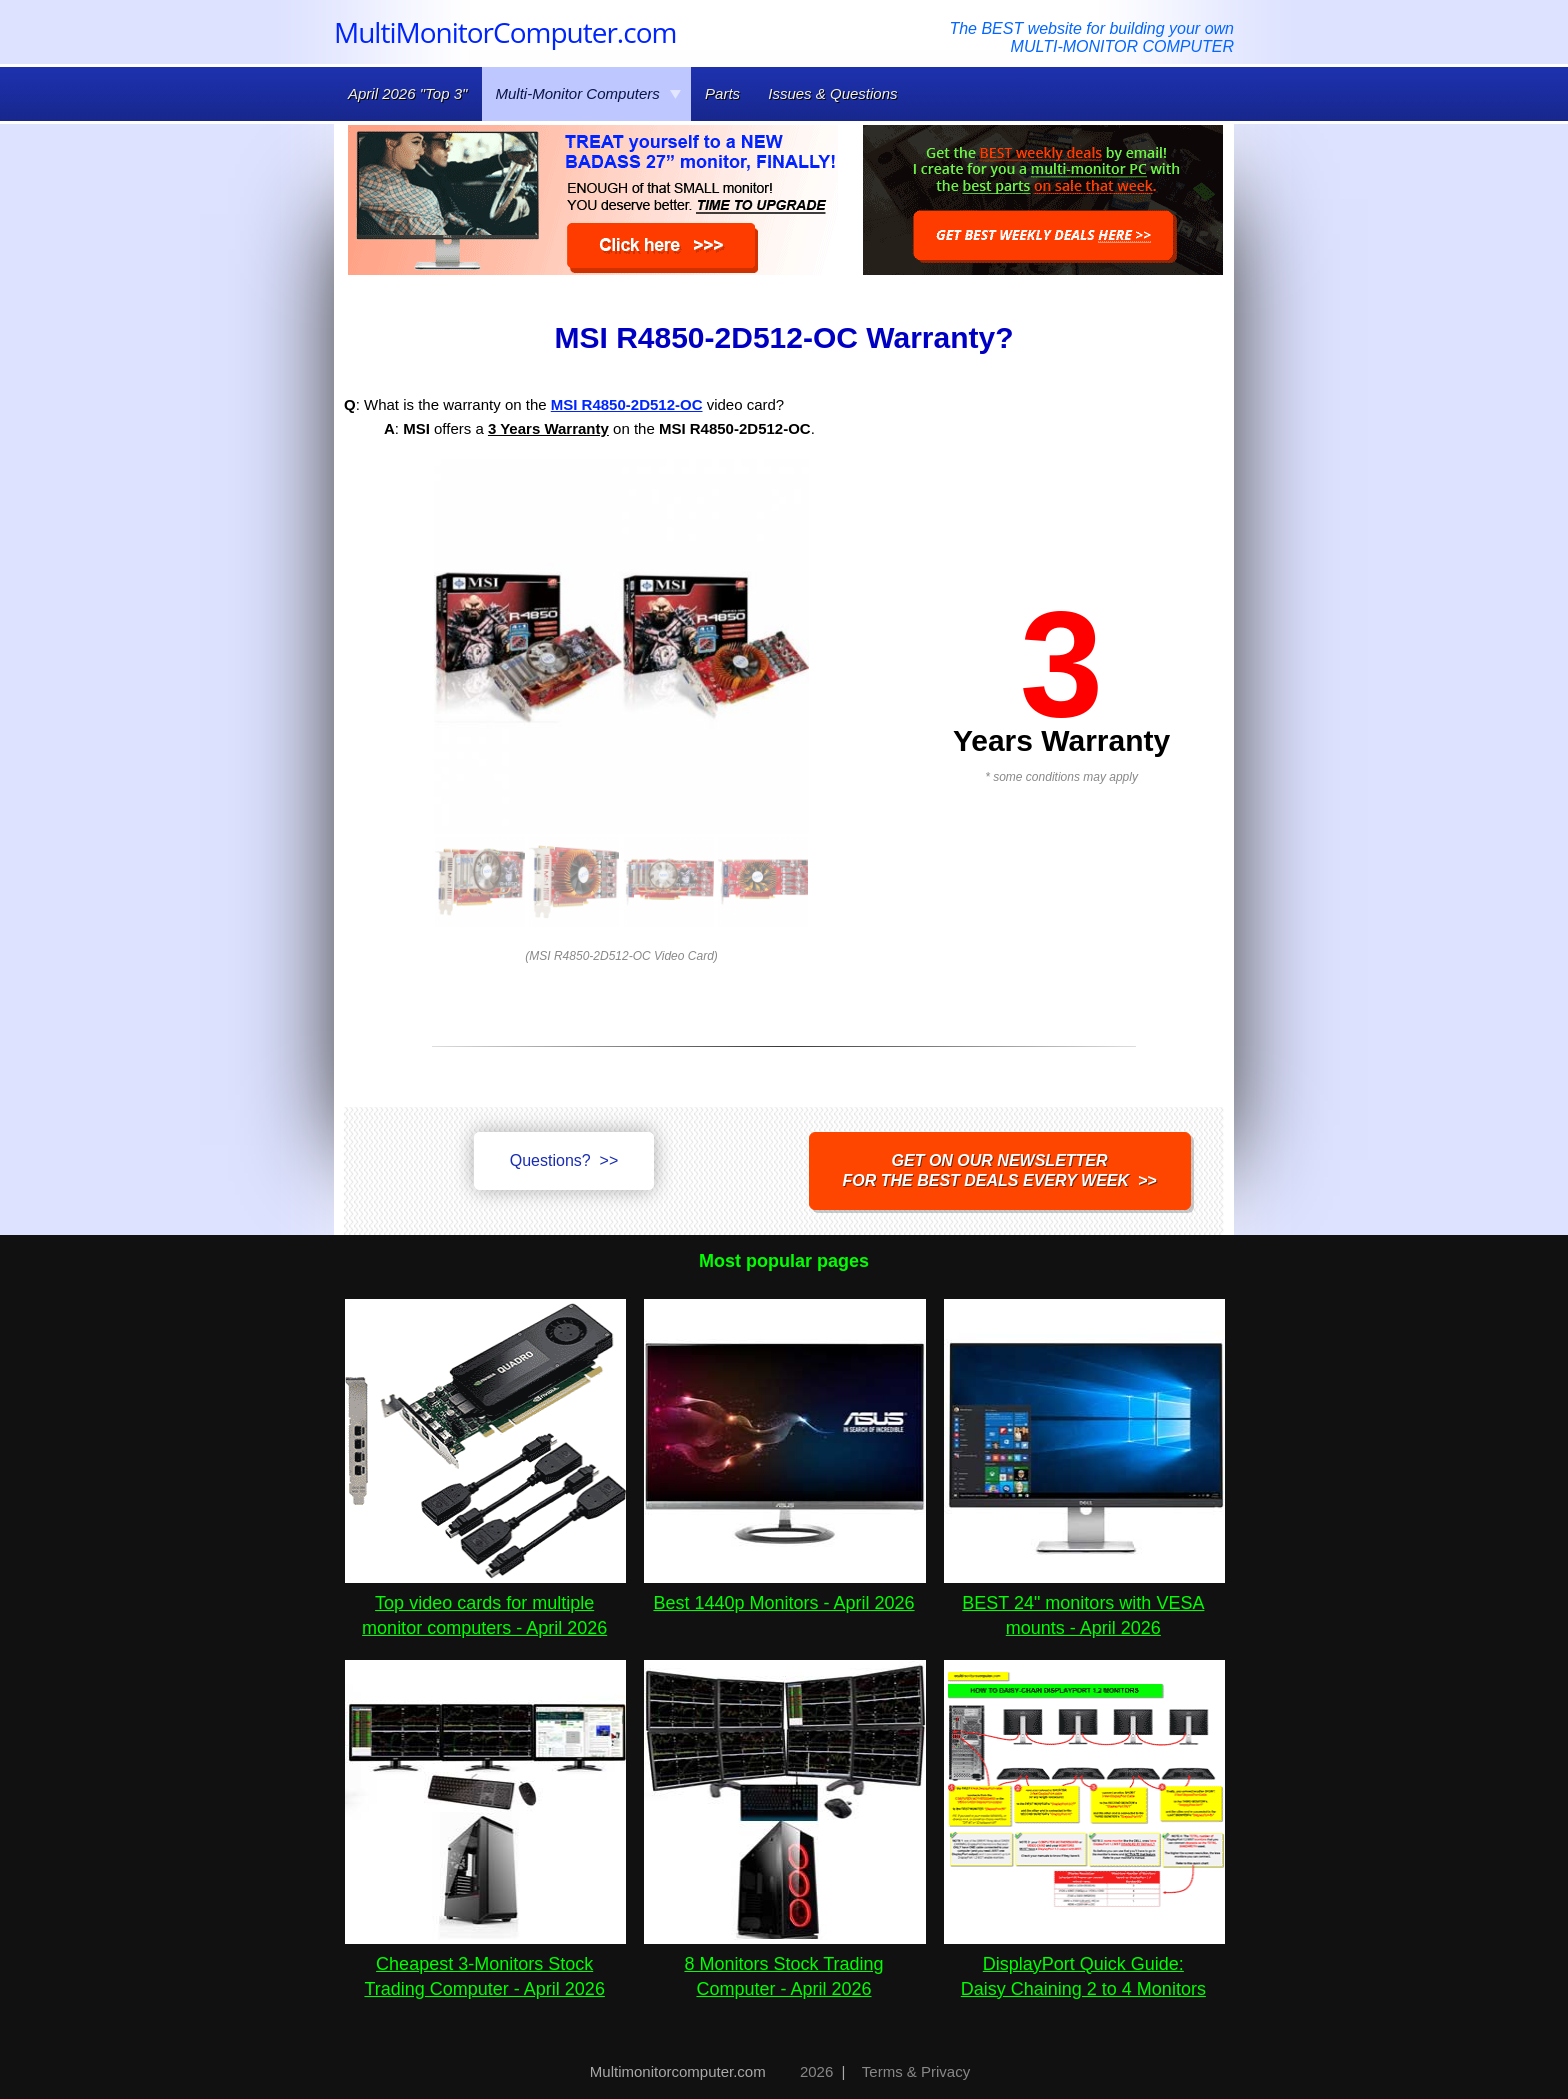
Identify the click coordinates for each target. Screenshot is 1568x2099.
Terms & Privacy (916, 2071)
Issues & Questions (832, 93)
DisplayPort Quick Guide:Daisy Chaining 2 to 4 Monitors (1084, 1964)
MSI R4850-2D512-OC (627, 404)
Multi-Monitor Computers (589, 93)
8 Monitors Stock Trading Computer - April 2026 (784, 1964)
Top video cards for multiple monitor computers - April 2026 (485, 1603)
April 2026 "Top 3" (407, 93)
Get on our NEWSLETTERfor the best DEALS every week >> (1000, 1170)
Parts (722, 93)
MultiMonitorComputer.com (505, 32)
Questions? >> (564, 1160)
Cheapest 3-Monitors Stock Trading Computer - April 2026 (485, 1964)
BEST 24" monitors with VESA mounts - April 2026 (1084, 1603)
